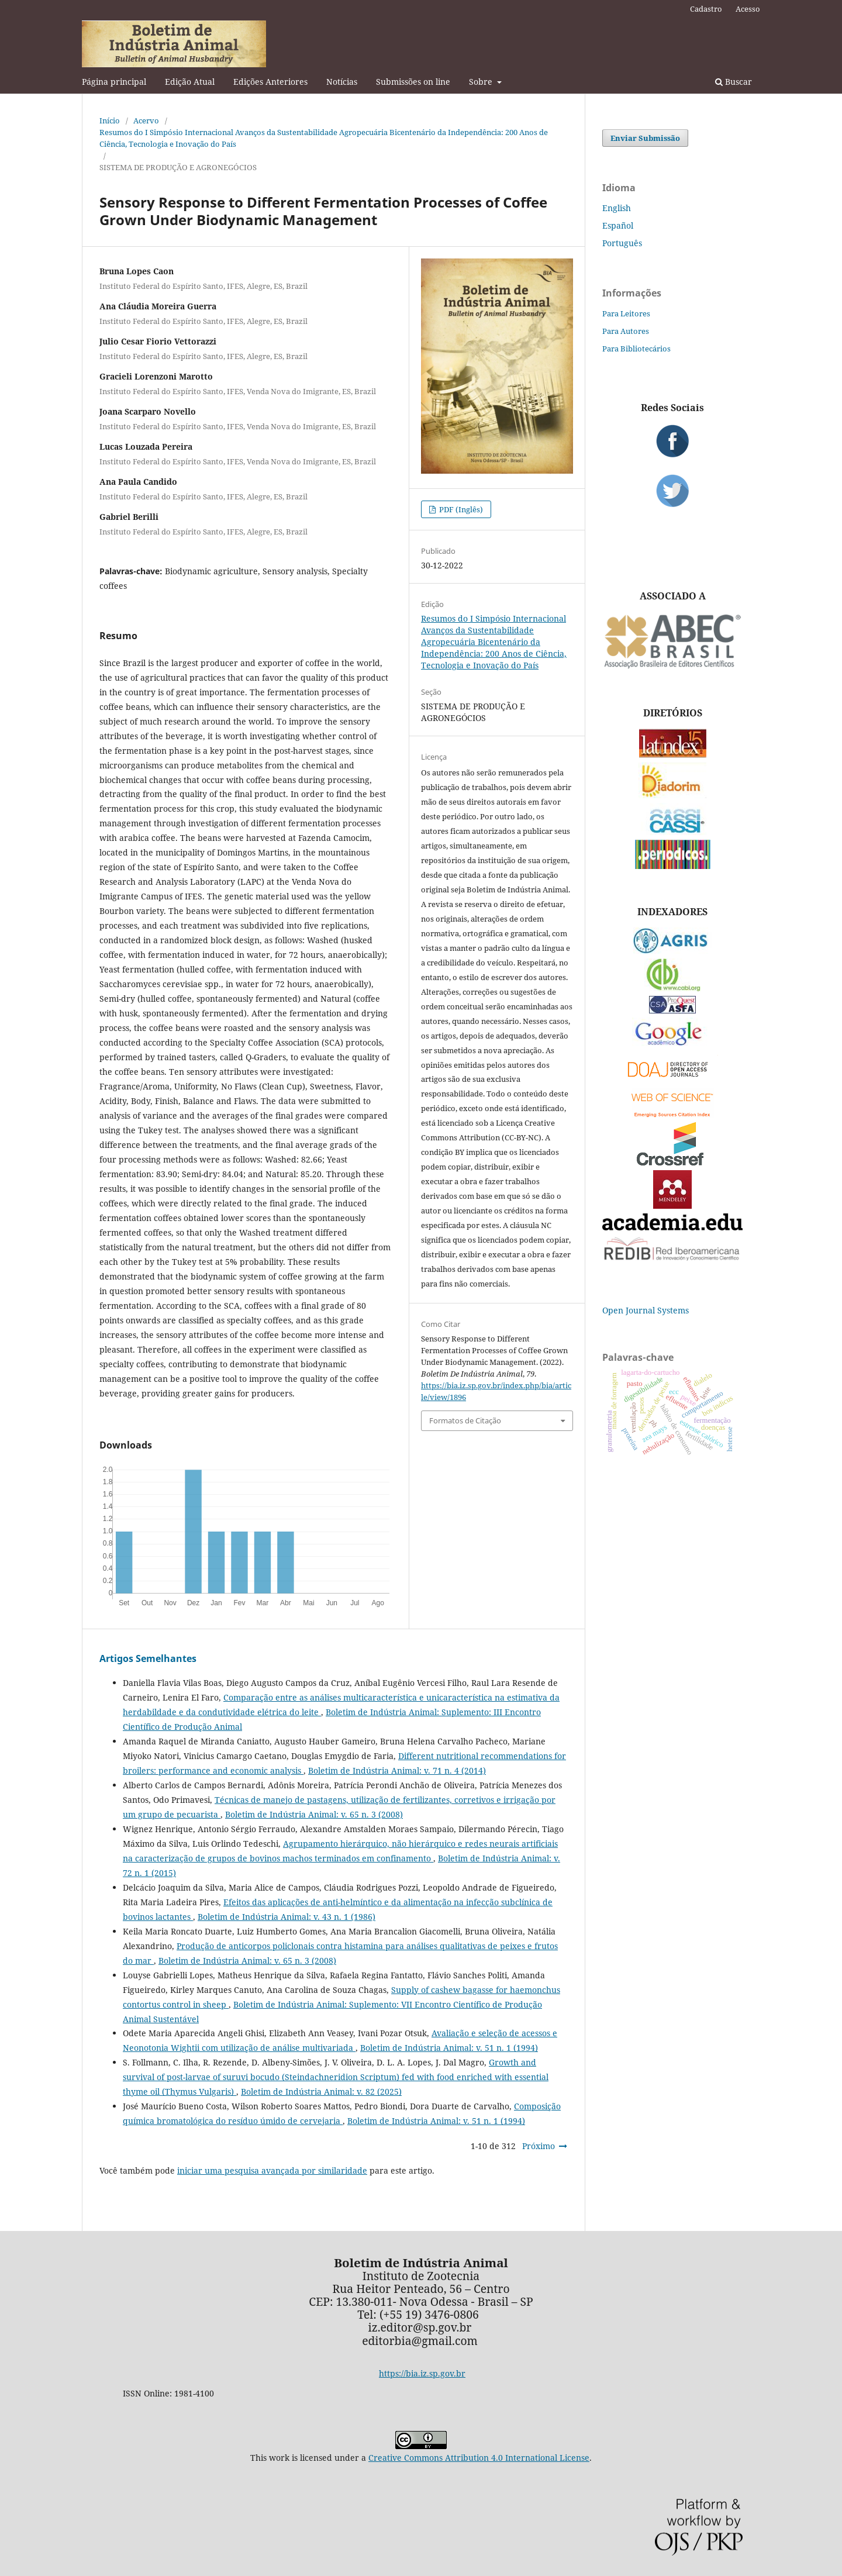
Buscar (733, 81)
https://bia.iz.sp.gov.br (422, 2373)
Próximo (538, 2145)
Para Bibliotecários (636, 348)
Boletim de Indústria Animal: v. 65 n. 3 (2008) (314, 1814)
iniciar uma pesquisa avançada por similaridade (272, 2170)
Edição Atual (190, 81)
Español (617, 225)
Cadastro (706, 9)
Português (622, 243)
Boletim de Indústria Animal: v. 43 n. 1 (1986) (286, 1916)
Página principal (114, 81)
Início (109, 120)
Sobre (482, 81)
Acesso (748, 9)
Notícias (341, 81)
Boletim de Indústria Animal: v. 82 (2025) (321, 2091)
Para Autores (625, 331)
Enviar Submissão (645, 138)
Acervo (146, 120)
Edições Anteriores (270, 81)
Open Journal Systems (645, 1310)
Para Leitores (626, 313)
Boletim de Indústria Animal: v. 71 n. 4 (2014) (397, 1770)
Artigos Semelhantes (147, 1658)
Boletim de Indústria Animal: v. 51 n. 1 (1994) (449, 2047)
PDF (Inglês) (460, 509)
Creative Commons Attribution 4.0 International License (478, 2457)
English (616, 207)
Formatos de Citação (465, 1420)
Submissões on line (413, 81)
